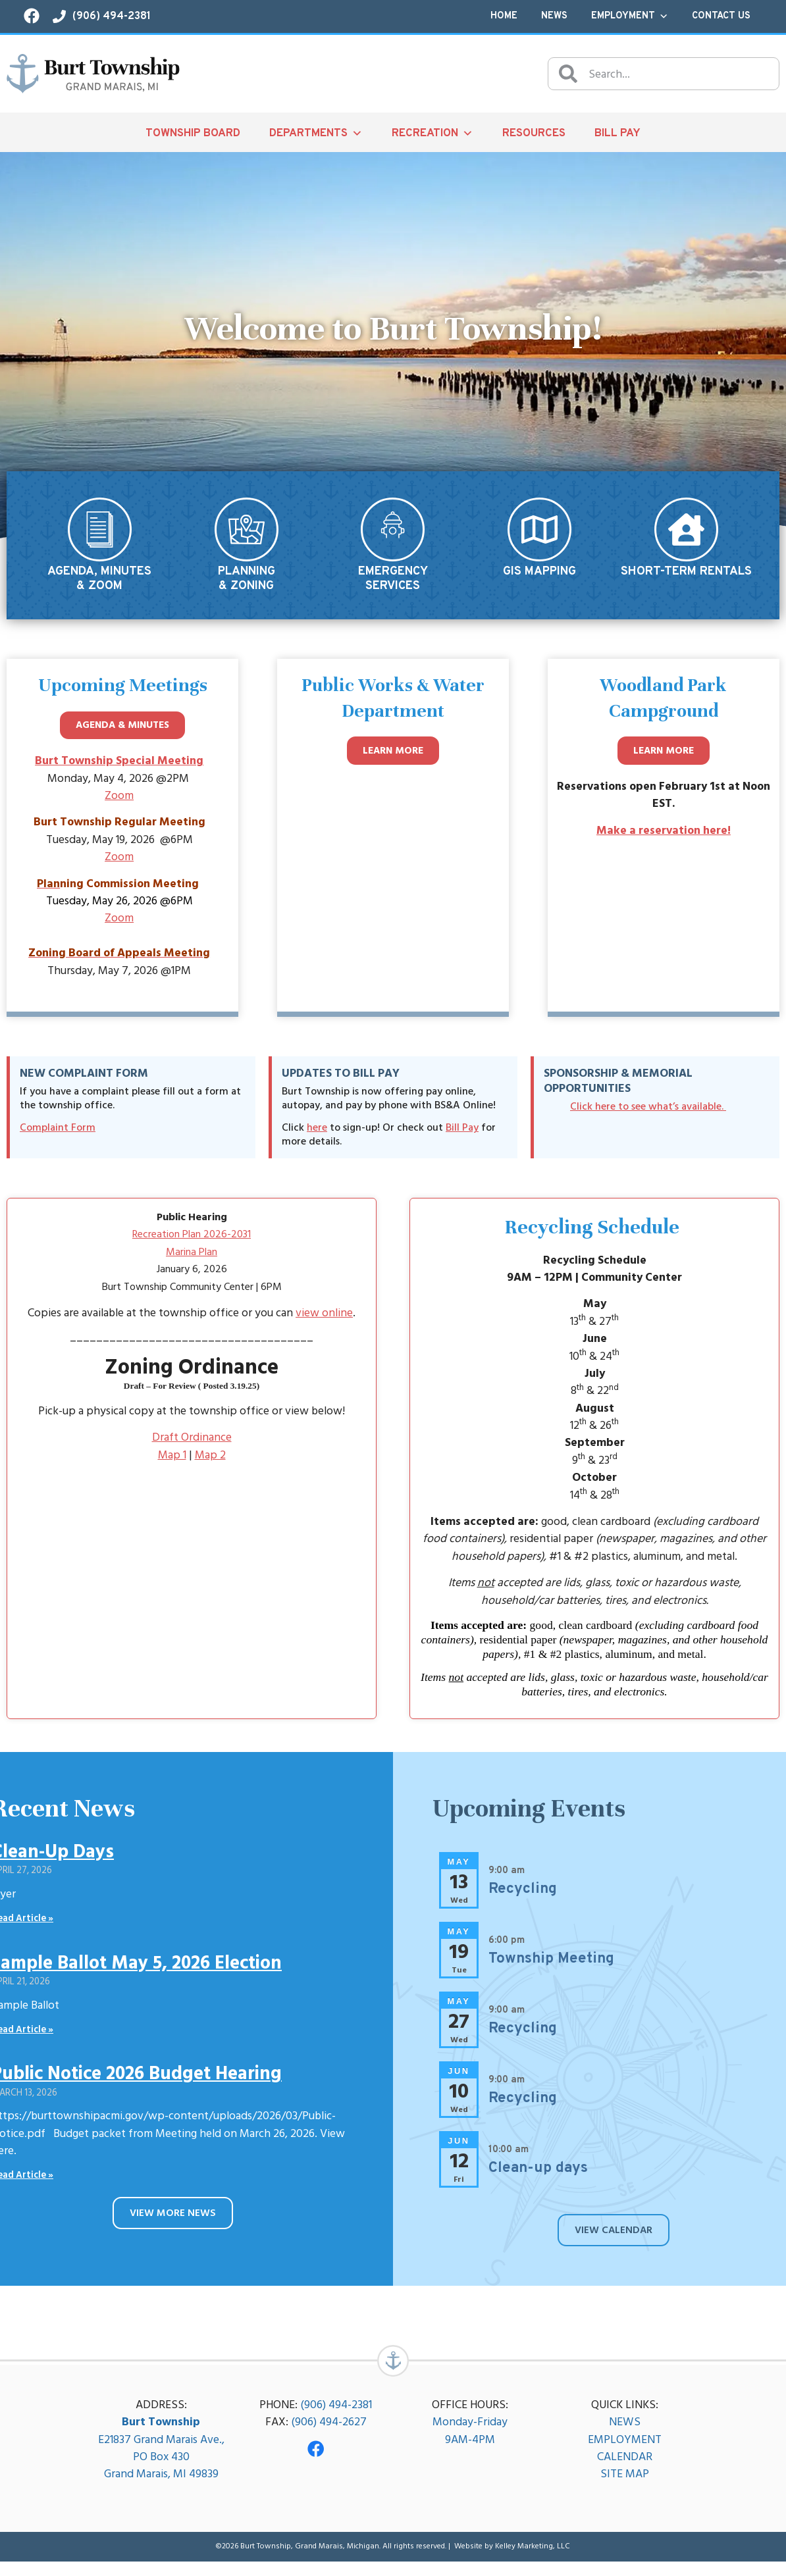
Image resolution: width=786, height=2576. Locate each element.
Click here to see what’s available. (648, 1112)
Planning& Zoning (246, 579)
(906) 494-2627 (329, 2436)
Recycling (522, 1895)
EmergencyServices (393, 579)
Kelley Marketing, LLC (532, 2561)
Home (503, 16)
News (554, 16)
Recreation (432, 133)
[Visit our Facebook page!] (31, 16)
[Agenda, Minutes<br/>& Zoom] (100, 529)
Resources (533, 133)
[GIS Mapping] (539, 529)
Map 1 (172, 1461)
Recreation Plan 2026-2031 (191, 1240)
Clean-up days (538, 2174)
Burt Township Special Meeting (119, 767)
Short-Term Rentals (686, 571)
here (317, 1134)
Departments (316, 133)
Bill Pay (617, 133)
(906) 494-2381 (336, 2419)
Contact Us (721, 16)
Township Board (192, 133)
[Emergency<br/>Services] (393, 529)
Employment (629, 16)
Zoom (119, 801)
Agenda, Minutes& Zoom (99, 579)
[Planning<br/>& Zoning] (246, 529)
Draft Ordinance (192, 1443)
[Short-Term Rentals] (686, 529)
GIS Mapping (539, 571)
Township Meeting (551, 1965)
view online (324, 1319)
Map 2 (210, 1461)
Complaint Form (57, 1134)
